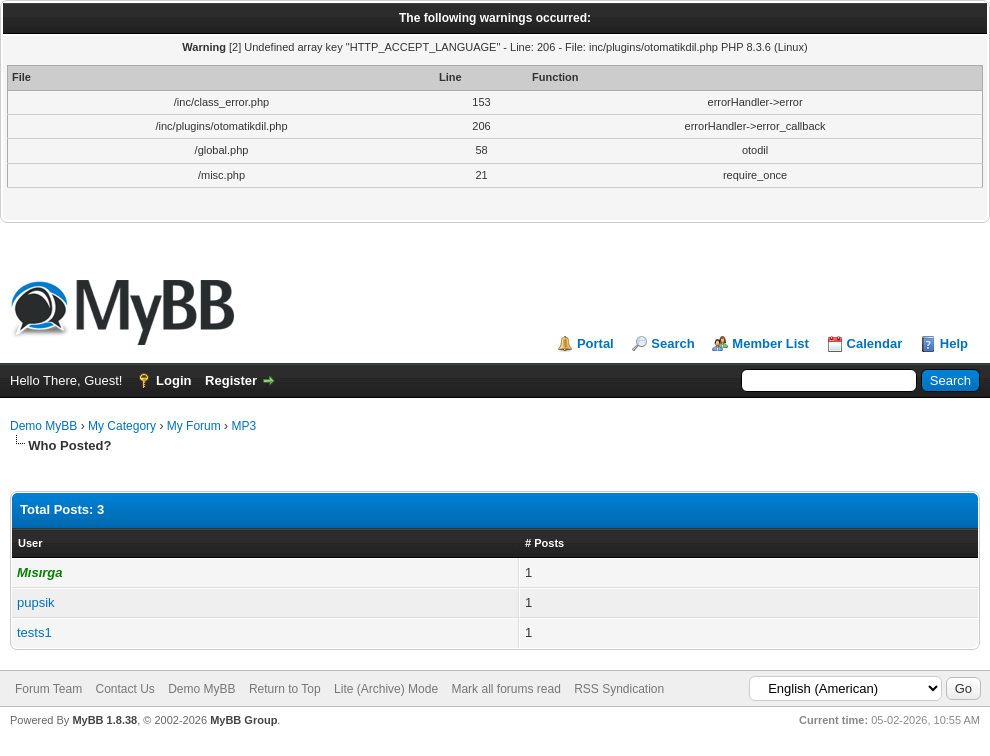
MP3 (243, 426)
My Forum (194, 426)
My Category (122, 426)
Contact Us (124, 689)
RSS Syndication (619, 689)
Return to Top (285, 689)
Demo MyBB (43, 426)
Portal (595, 343)
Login (173, 380)
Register (231, 380)
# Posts (544, 543)
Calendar (875, 343)
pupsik (36, 602)
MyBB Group (243, 720)
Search (672, 343)
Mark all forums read (505, 689)
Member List (770, 343)
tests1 (34, 632)
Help (954, 343)
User (30, 543)
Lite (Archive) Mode (386, 689)
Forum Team (48, 689)
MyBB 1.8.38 (104, 720)
